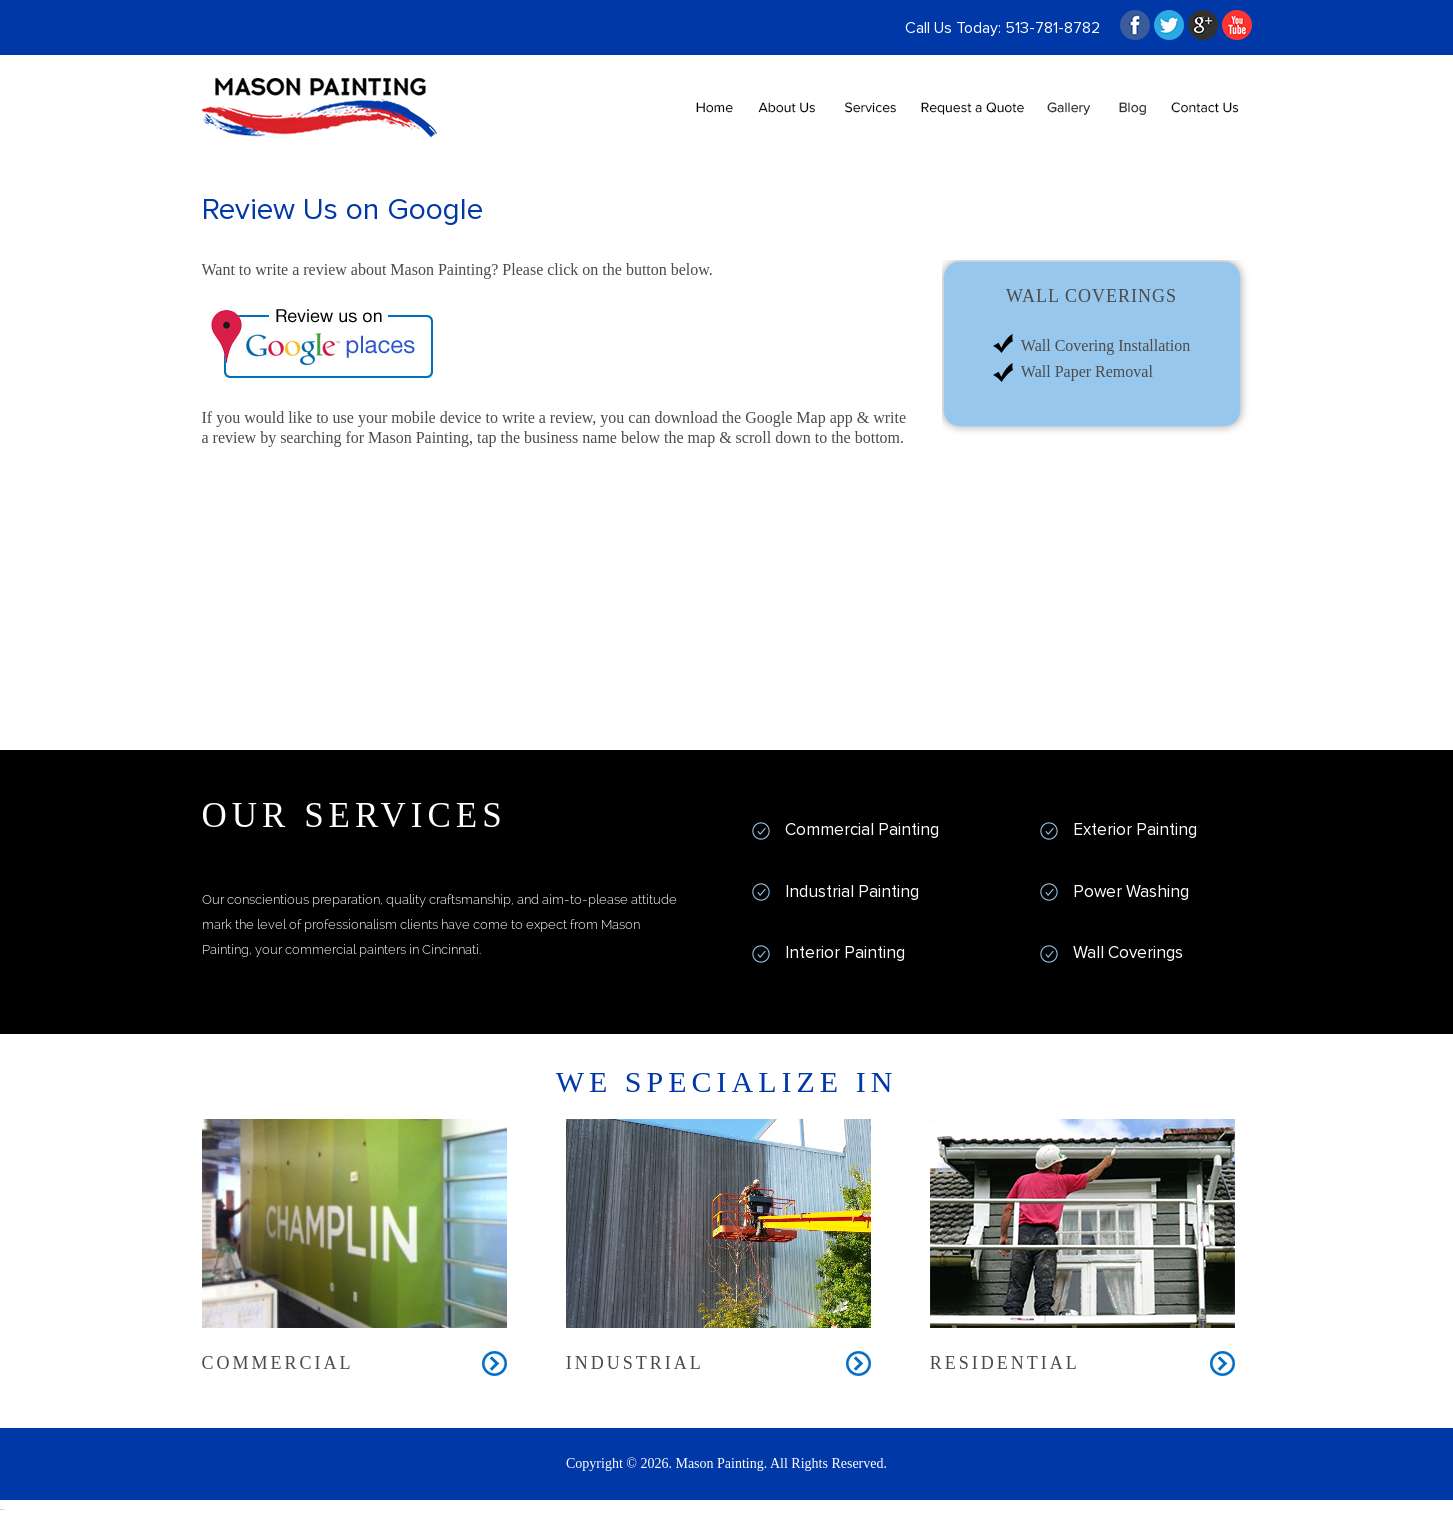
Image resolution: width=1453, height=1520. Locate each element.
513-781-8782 (1052, 28)
